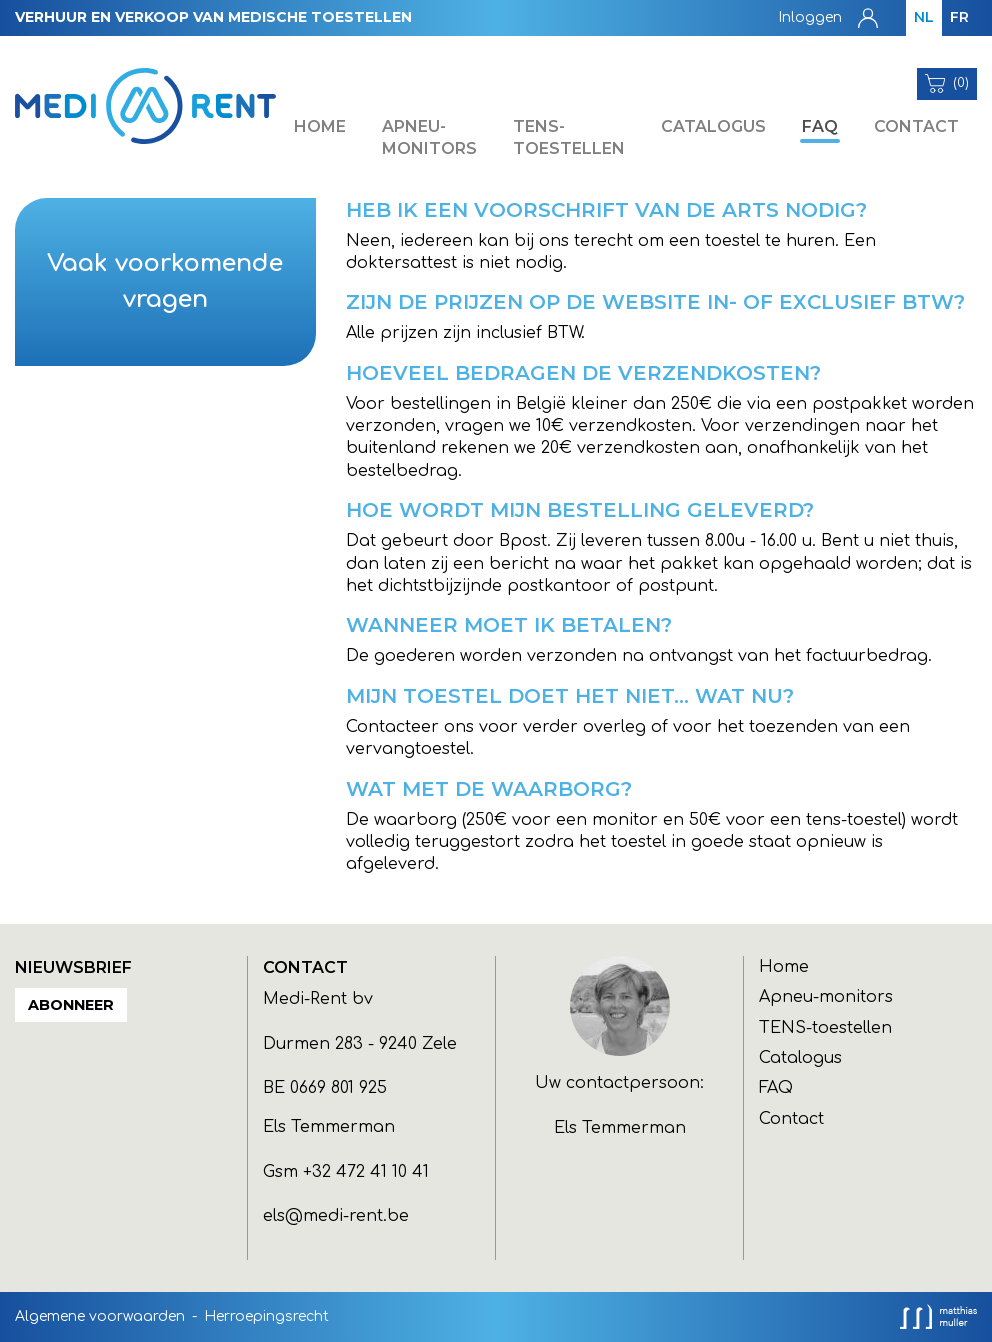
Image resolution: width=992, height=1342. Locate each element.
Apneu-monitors (429, 137)
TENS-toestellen (569, 137)
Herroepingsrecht (266, 1316)
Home (320, 126)
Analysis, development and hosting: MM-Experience (938, 1316)
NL (924, 17)
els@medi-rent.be (336, 1216)
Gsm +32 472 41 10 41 (346, 1172)
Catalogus (713, 126)
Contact (916, 126)
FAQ (820, 126)
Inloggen (810, 17)
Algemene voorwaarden (100, 1316)
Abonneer (71, 1005)
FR (959, 17)
